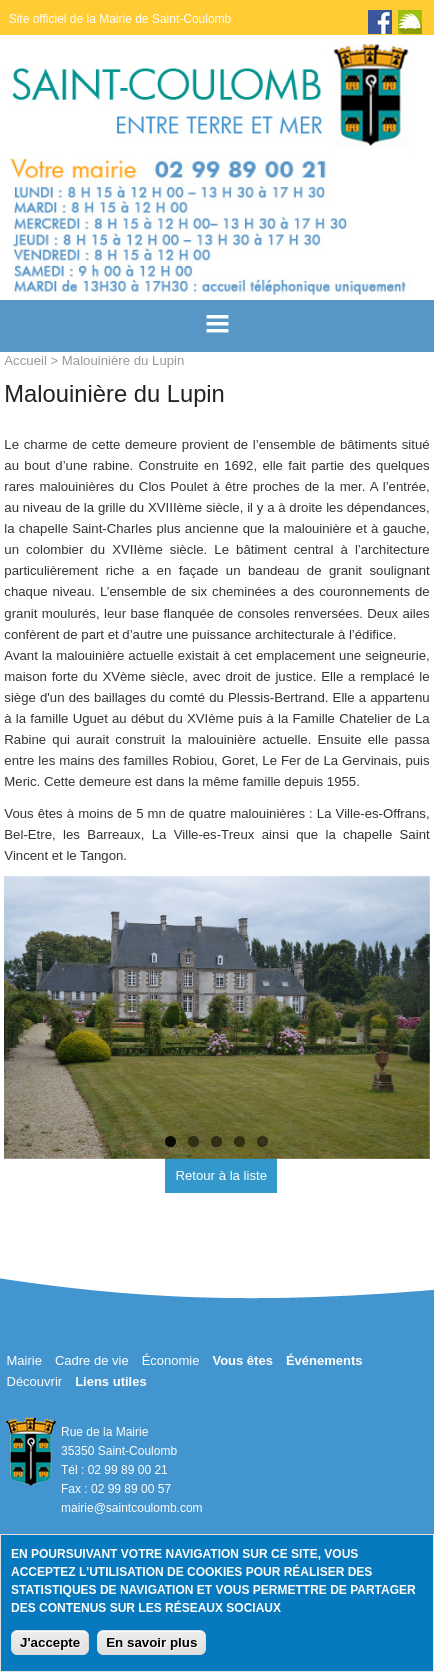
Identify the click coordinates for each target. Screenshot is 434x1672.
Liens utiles (111, 1381)
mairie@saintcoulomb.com (132, 1508)
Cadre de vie (92, 1360)
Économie (171, 1360)
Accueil (25, 360)
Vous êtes (242, 1360)
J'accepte (50, 1642)
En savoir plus (151, 1642)
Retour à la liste (221, 1175)
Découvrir (35, 1381)
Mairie (24, 1360)
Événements (324, 1360)
